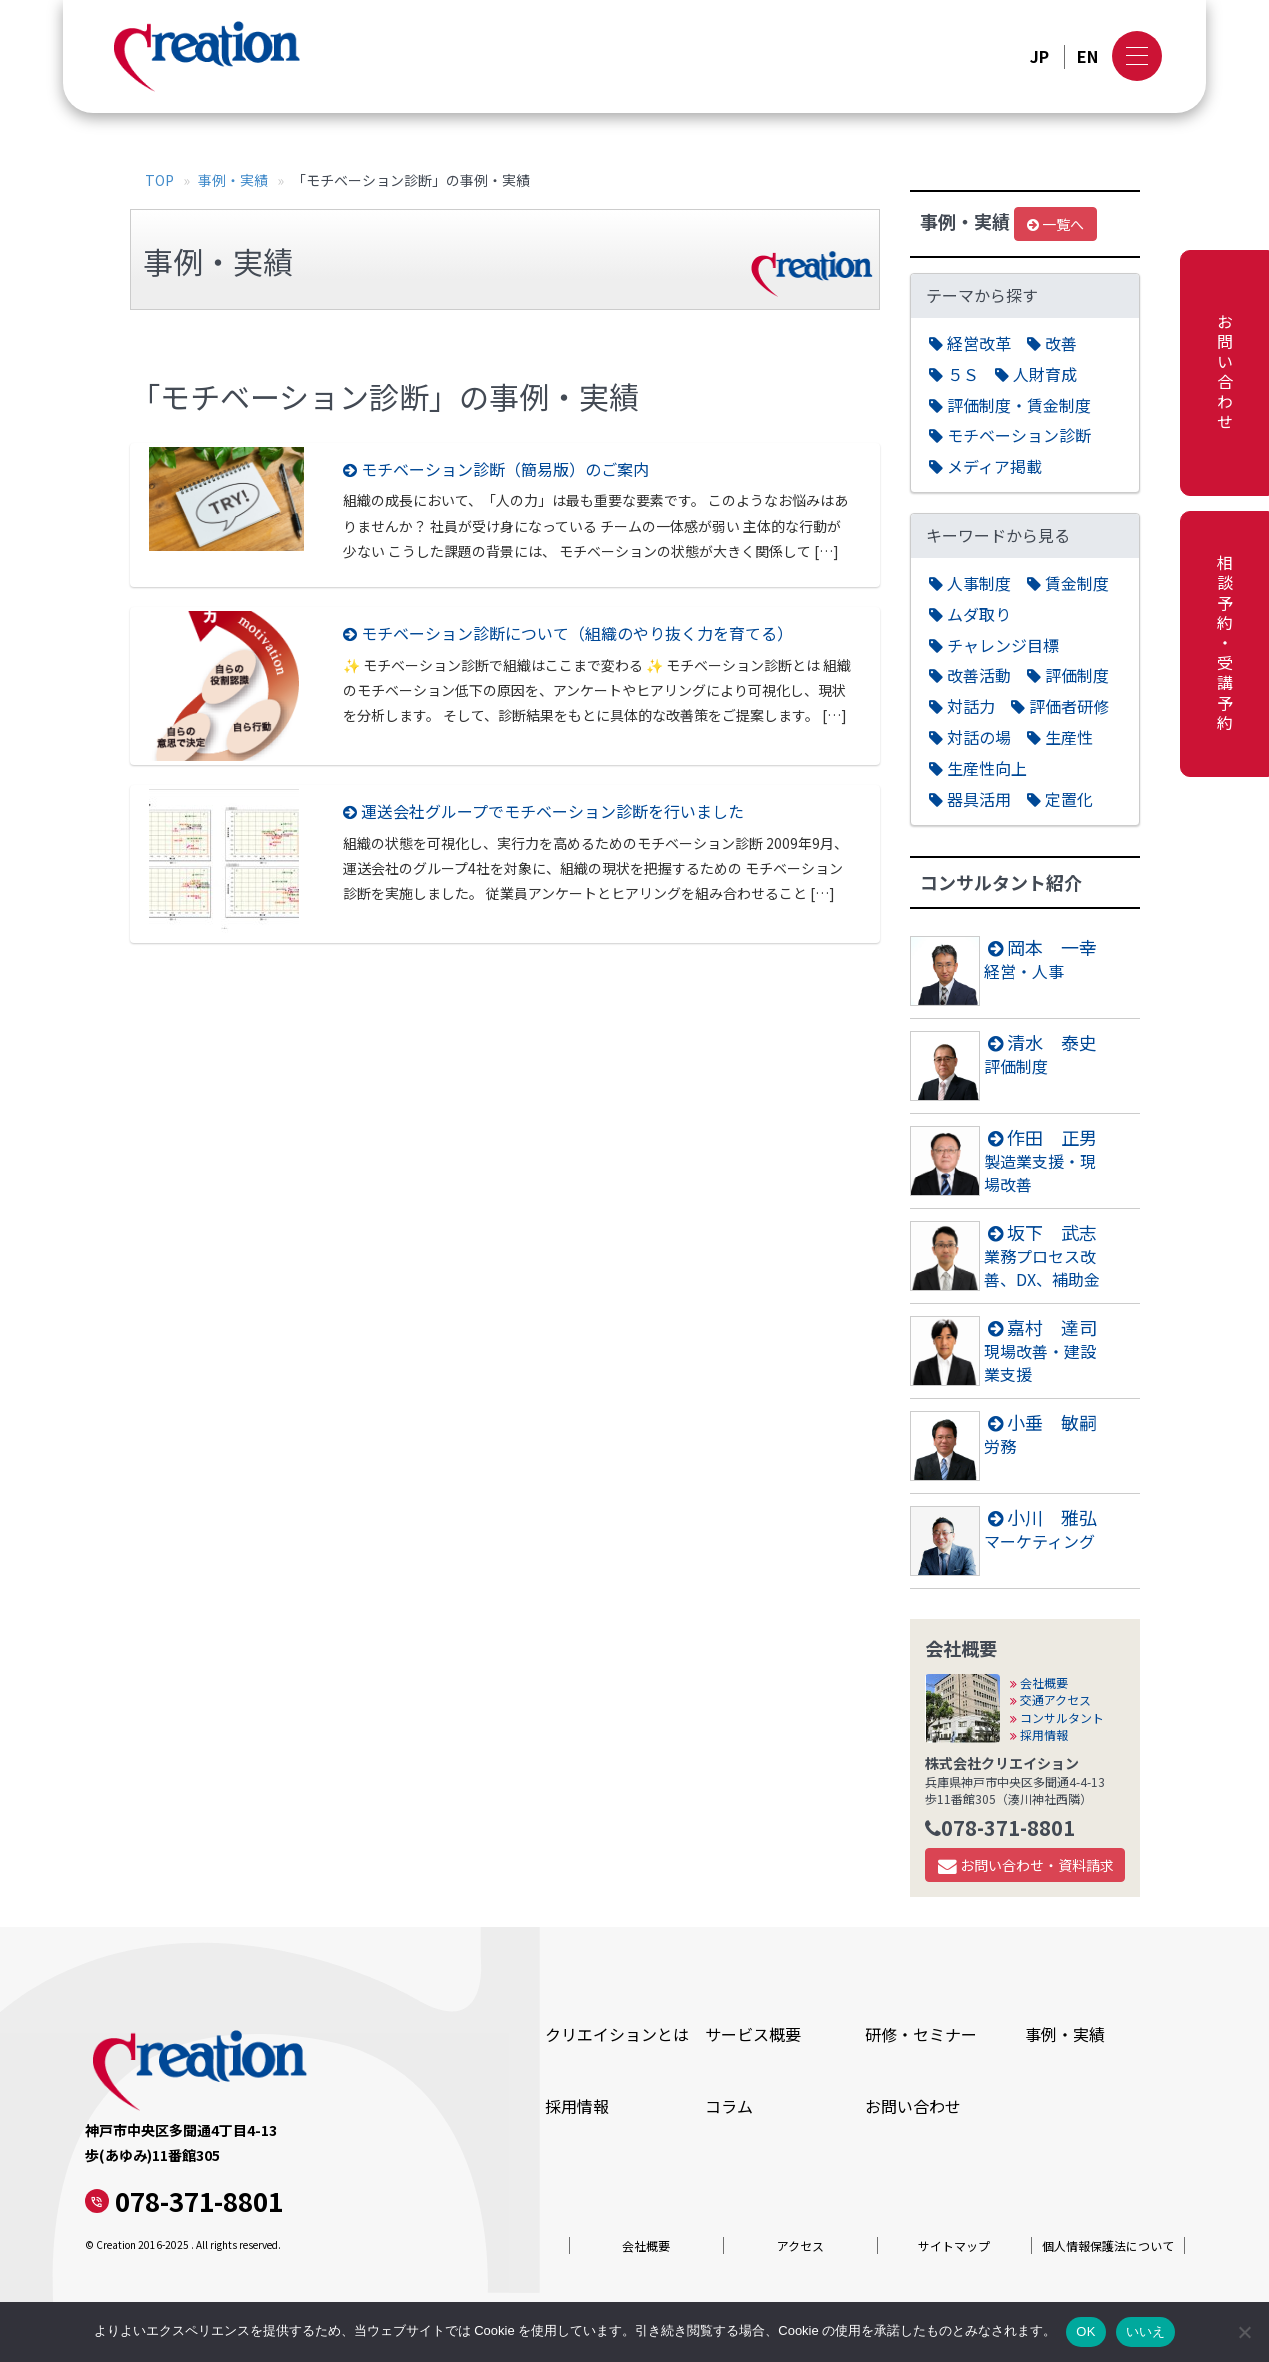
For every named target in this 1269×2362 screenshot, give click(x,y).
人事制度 (970, 583)
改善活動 (970, 675)
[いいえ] (1244, 2332)
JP (1039, 56)
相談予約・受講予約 (1225, 644)
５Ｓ (954, 374)
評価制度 (1068, 675)
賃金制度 (1068, 583)
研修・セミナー (921, 2034)
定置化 (1060, 799)
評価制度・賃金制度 (1010, 405)
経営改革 (970, 343)
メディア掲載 (985, 466)
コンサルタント (1057, 1717)
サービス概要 (753, 2034)
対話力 (962, 706)
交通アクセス (1050, 1699)
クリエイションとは (617, 2034)
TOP (159, 180)
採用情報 (1039, 1734)
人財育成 (1036, 374)
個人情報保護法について (1108, 2245)
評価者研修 (1060, 706)
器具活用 (970, 799)
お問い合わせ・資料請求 (1026, 1865)
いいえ (1146, 2331)
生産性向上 (978, 768)
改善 (1052, 343)
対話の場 (970, 737)
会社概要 (1039, 1682)
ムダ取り (970, 614)
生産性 (1060, 737)
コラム (729, 2106)
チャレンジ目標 (994, 645)
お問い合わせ (1225, 373)
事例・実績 (233, 180)
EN (1087, 56)
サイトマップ (954, 2245)
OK (1085, 2331)
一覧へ (1055, 224)
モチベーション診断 (1010, 435)
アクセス (800, 2245)
